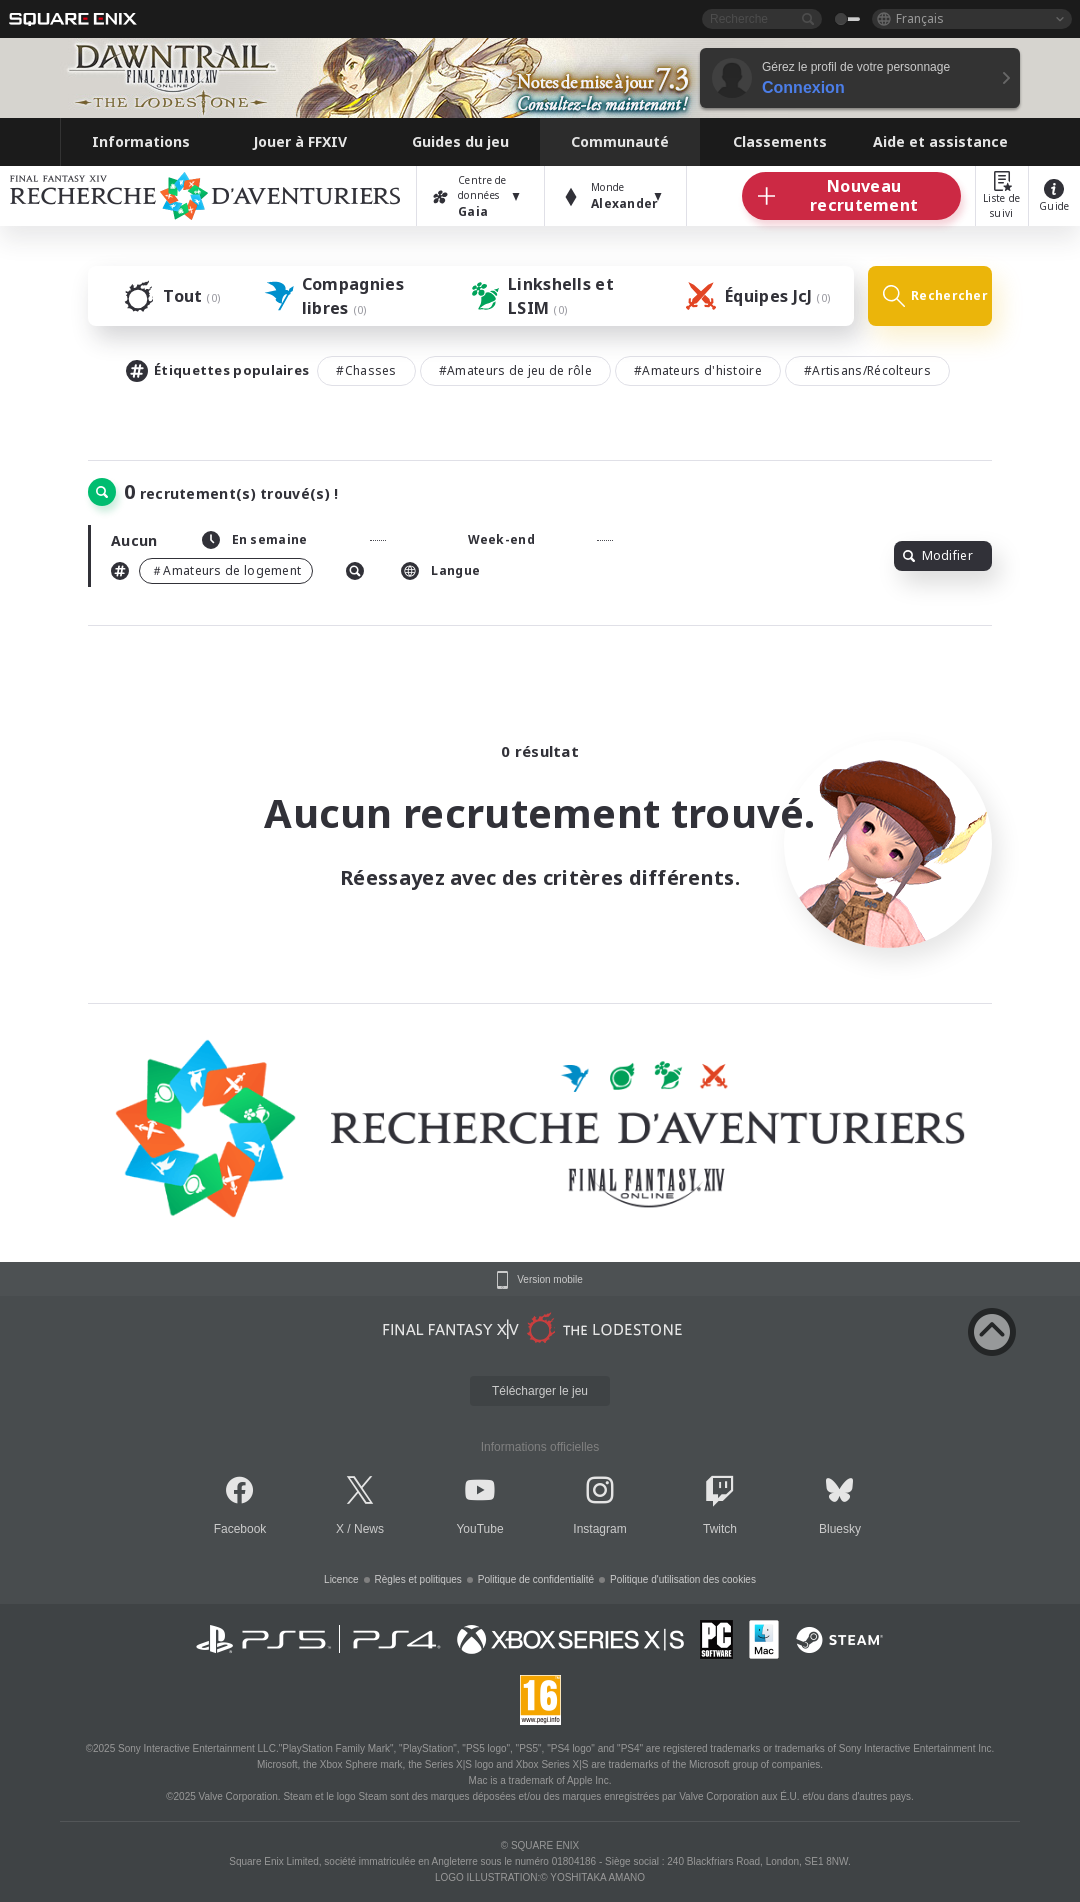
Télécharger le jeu (540, 1391)
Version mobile (550, 1280)
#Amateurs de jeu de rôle (515, 370)
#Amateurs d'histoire (698, 370)
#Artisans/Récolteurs (867, 370)
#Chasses (366, 370)
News (369, 1529)
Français (920, 18)
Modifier (938, 555)
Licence (341, 1579)
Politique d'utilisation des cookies (683, 1579)
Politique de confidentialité (536, 1579)
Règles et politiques (418, 1579)
